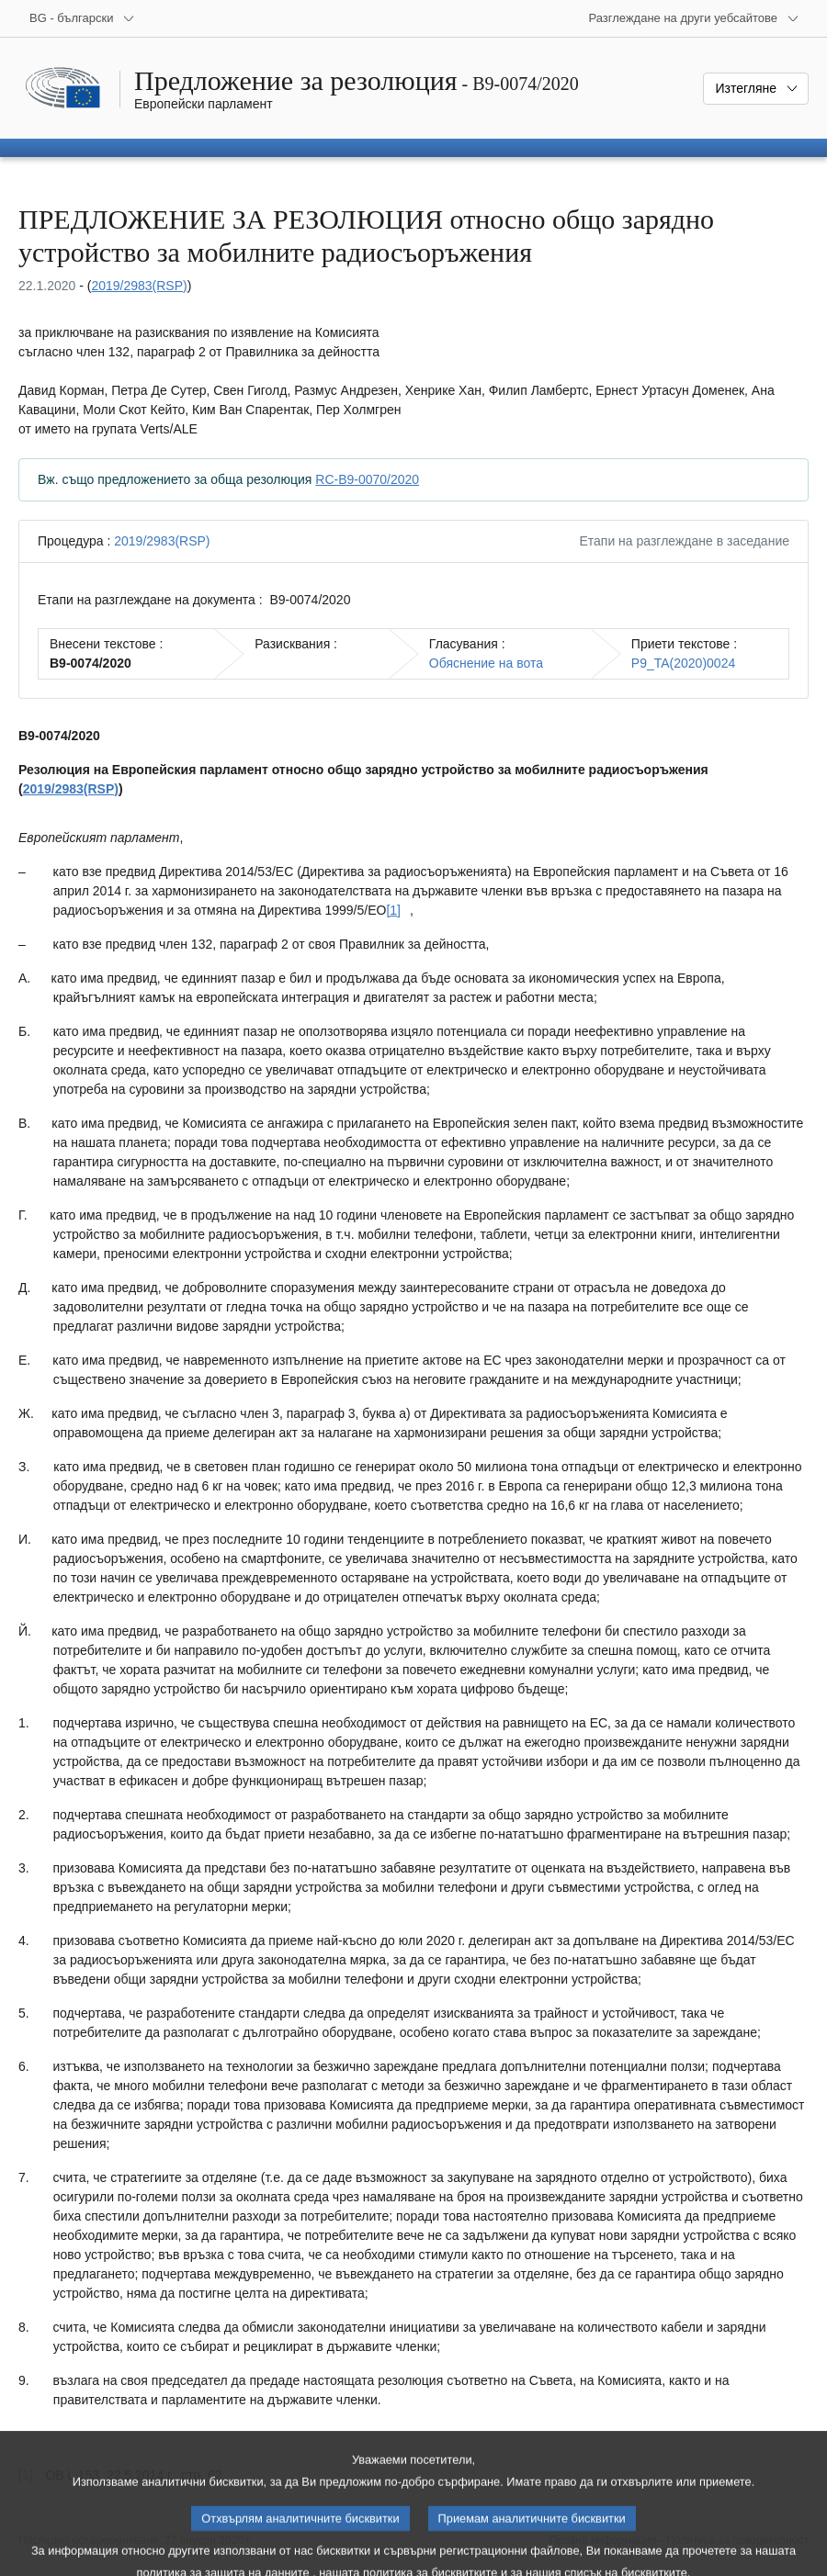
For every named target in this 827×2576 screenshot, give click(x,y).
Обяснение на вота (486, 663)
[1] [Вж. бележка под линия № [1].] (393, 910)
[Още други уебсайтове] (694, 18)
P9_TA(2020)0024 (683, 663)
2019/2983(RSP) (139, 285)
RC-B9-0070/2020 (367, 479)
